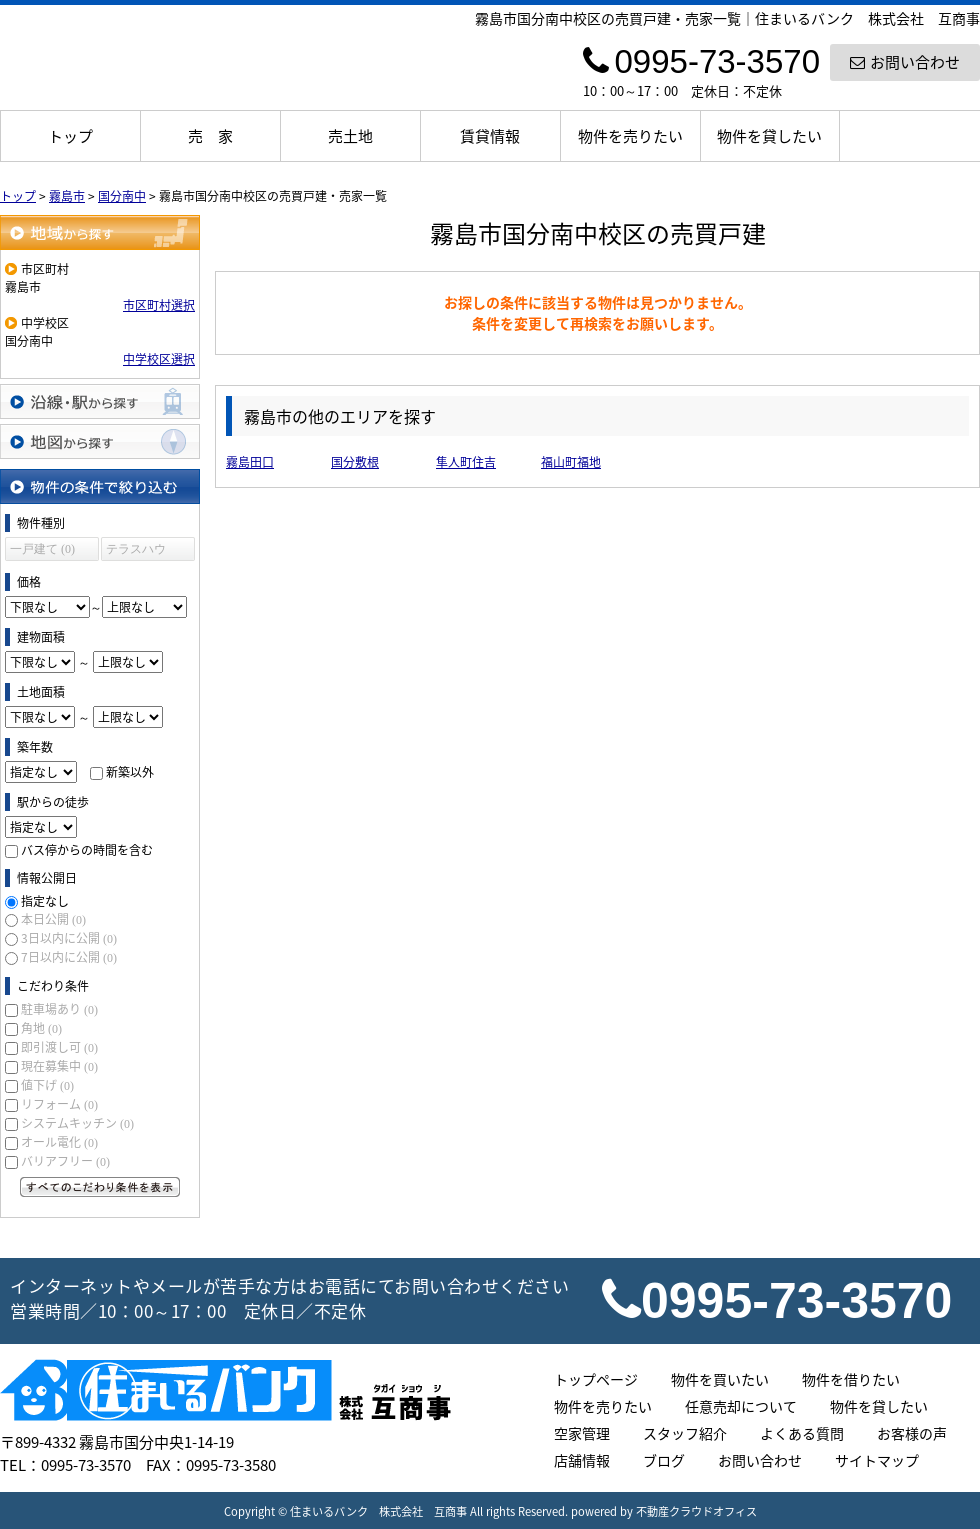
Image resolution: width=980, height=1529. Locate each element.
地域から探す (100, 232)
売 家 (210, 136)
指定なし (45, 901)
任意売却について (741, 1406)
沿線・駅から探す (100, 401)
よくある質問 (802, 1433)
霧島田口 (250, 462)
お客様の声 (912, 1433)
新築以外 (130, 772)
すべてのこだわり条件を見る (100, 1187)
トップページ (596, 1379)
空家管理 (582, 1433)
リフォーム (59, 1104)
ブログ (664, 1460)
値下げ (47, 1085)
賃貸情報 (490, 136)
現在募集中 (59, 1066)
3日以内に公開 (69, 938)
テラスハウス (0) (136, 551)
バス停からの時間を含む (87, 850)
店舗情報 (582, 1460)
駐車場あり (59, 1009)
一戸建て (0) (42, 549)
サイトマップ (877, 1460)
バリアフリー (65, 1161)
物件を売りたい (630, 136)
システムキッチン (77, 1123)
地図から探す (100, 441)
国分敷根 (355, 462)
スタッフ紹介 (685, 1433)
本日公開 (53, 919)
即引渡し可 (59, 1047)
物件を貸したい (769, 136)
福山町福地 (571, 462)
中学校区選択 (159, 359)
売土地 (350, 136)
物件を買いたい (720, 1379)
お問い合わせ (905, 62)
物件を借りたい (851, 1379)
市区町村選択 (159, 305)
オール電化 (59, 1142)
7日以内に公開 (69, 957)
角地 (41, 1028)
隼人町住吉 (466, 462)
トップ (70, 136)
